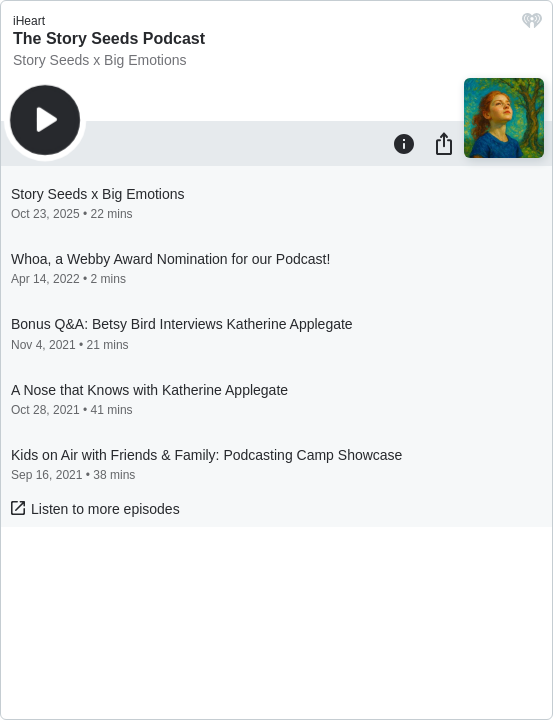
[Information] (404, 143)
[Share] (444, 143)
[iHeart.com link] (532, 25)
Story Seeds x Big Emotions (100, 60)
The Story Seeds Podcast (109, 38)
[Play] (45, 120)
